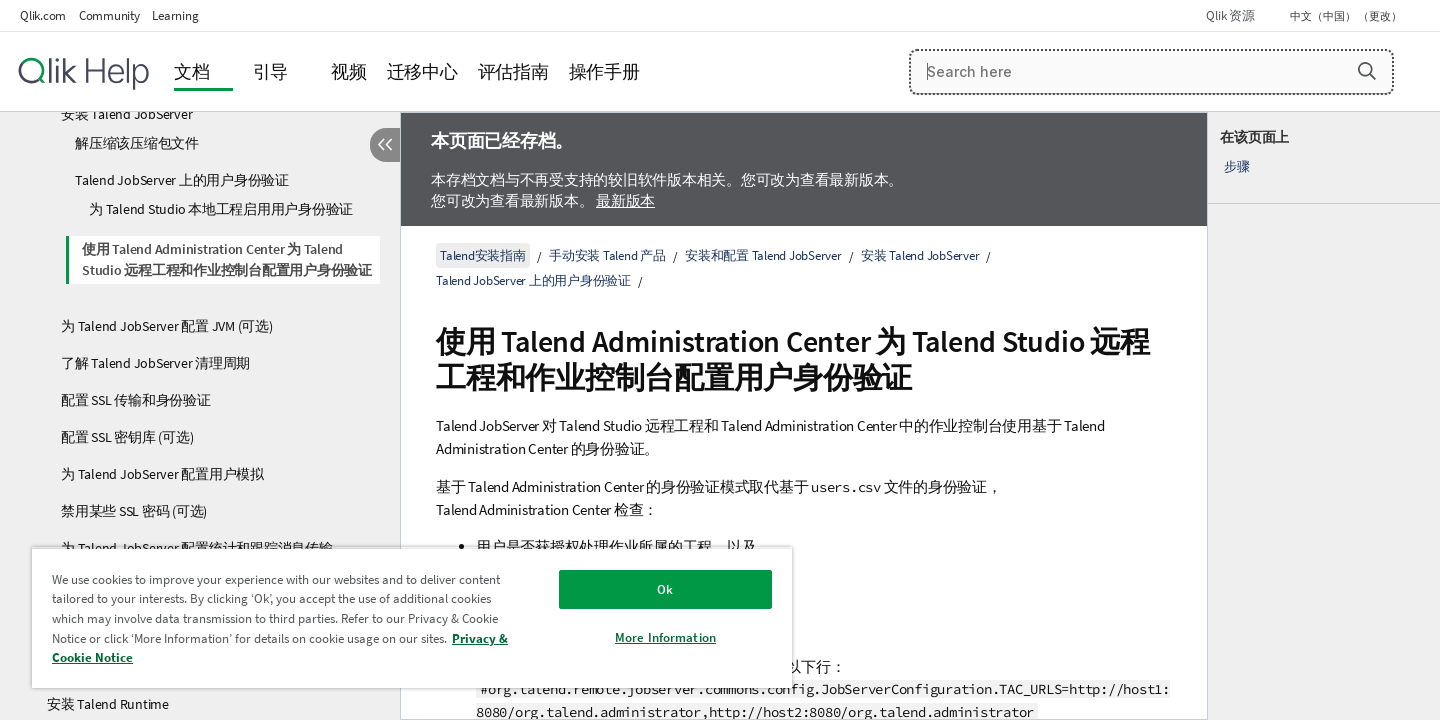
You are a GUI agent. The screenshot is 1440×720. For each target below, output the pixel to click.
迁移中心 (422, 71)
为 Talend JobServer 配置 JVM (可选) (167, 326)
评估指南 (513, 71)
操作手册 (604, 71)
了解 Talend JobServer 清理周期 (155, 363)
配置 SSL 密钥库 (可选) (127, 437)
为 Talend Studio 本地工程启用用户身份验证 (221, 209)
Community (109, 15)
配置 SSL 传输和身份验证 (136, 400)
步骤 (1237, 166)
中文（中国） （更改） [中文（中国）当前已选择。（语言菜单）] (1347, 16)
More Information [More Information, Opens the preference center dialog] (665, 637)
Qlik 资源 (1230, 15)
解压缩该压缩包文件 (137, 143)
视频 (349, 71)
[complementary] (1324, 416)
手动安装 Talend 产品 (607, 255)
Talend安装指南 (483, 255)
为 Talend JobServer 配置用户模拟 (162, 474)
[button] (1367, 71)
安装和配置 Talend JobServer (763, 255)
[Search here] (1151, 72)
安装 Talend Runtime (108, 704)
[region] (412, 617)
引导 (271, 71)
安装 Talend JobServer (126, 114)
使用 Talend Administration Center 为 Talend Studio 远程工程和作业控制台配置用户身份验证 (227, 259)
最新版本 (625, 200)
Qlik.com (43, 15)
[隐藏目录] (385, 145)
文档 (192, 71)
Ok (665, 589)
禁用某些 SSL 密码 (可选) (134, 511)
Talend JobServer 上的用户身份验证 (182, 180)
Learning (175, 15)
